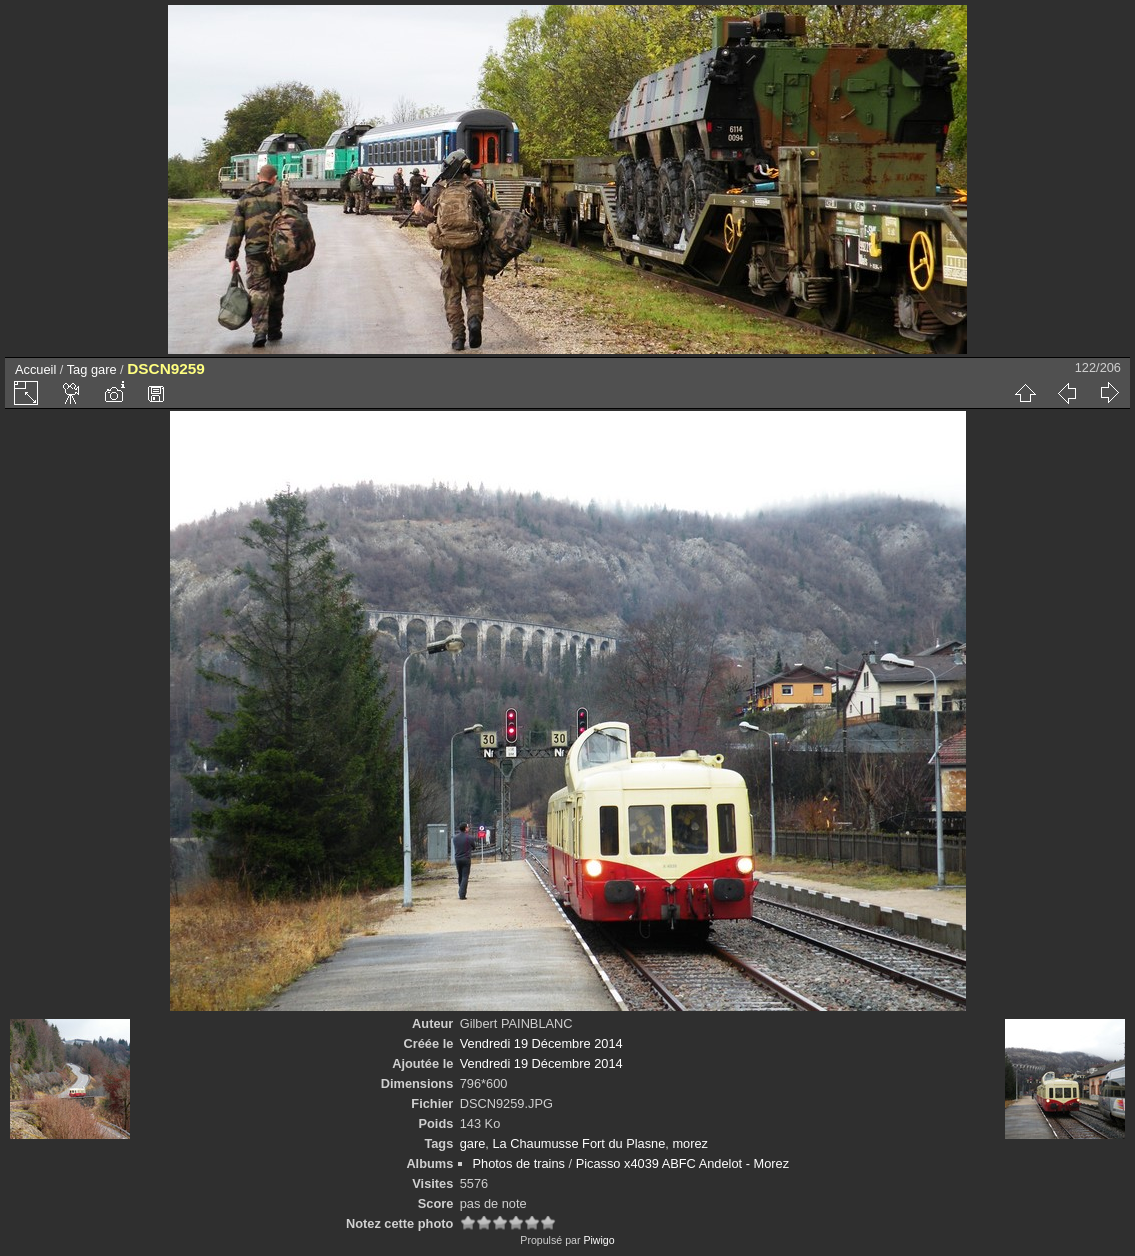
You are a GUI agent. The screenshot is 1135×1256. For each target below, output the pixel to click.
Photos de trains (519, 1163)
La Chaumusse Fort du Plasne (578, 1143)
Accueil (35, 369)
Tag (77, 369)
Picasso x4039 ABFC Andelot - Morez (682, 1163)
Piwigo (598, 1240)
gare (104, 369)
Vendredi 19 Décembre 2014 (541, 1043)
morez (690, 1143)
